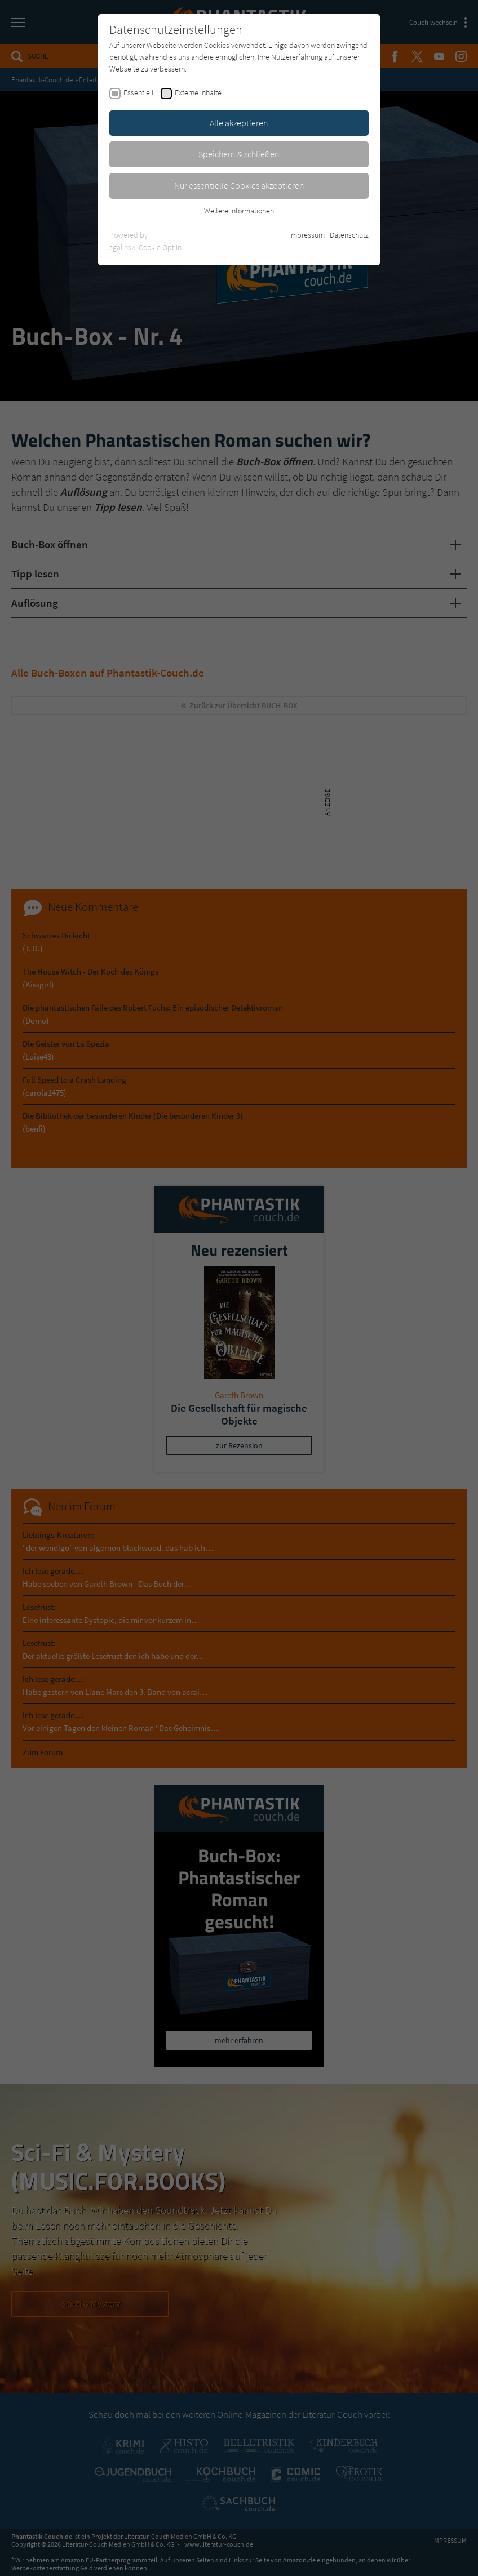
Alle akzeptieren (239, 122)
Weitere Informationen (239, 211)
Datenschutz (349, 235)
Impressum (307, 235)
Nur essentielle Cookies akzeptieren (239, 185)
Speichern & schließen (239, 153)
